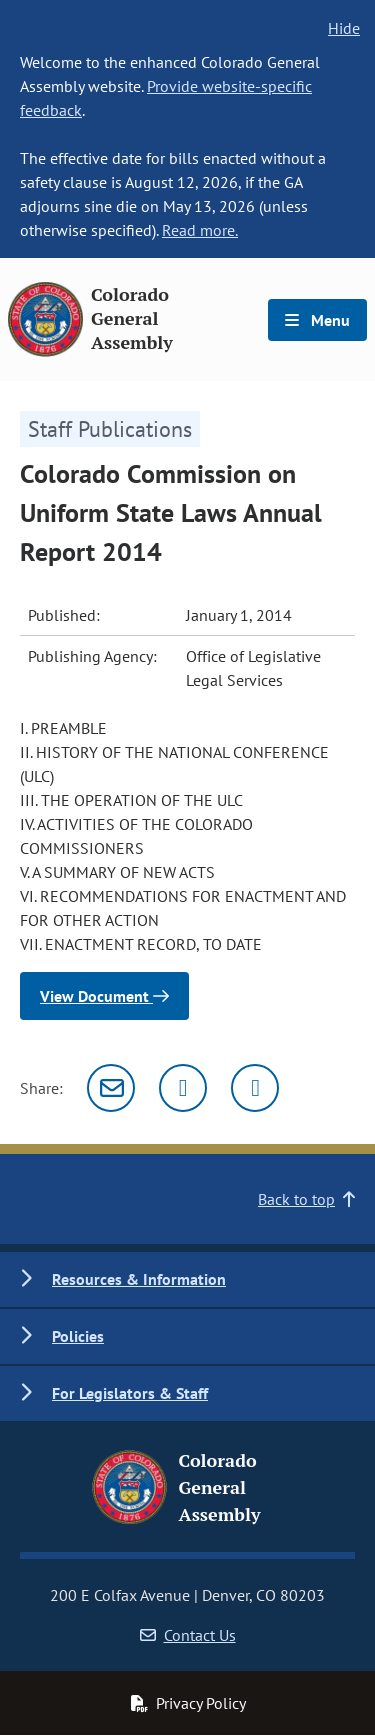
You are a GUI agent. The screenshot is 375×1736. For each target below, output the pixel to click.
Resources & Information (139, 1279)
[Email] (111, 1088)
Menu (317, 320)
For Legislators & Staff (130, 1393)
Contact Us (188, 1635)
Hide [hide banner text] (344, 28)
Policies (78, 1336)
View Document (104, 996)
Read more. (200, 230)
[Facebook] (255, 1088)
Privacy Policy (188, 1703)
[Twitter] (183, 1088)
